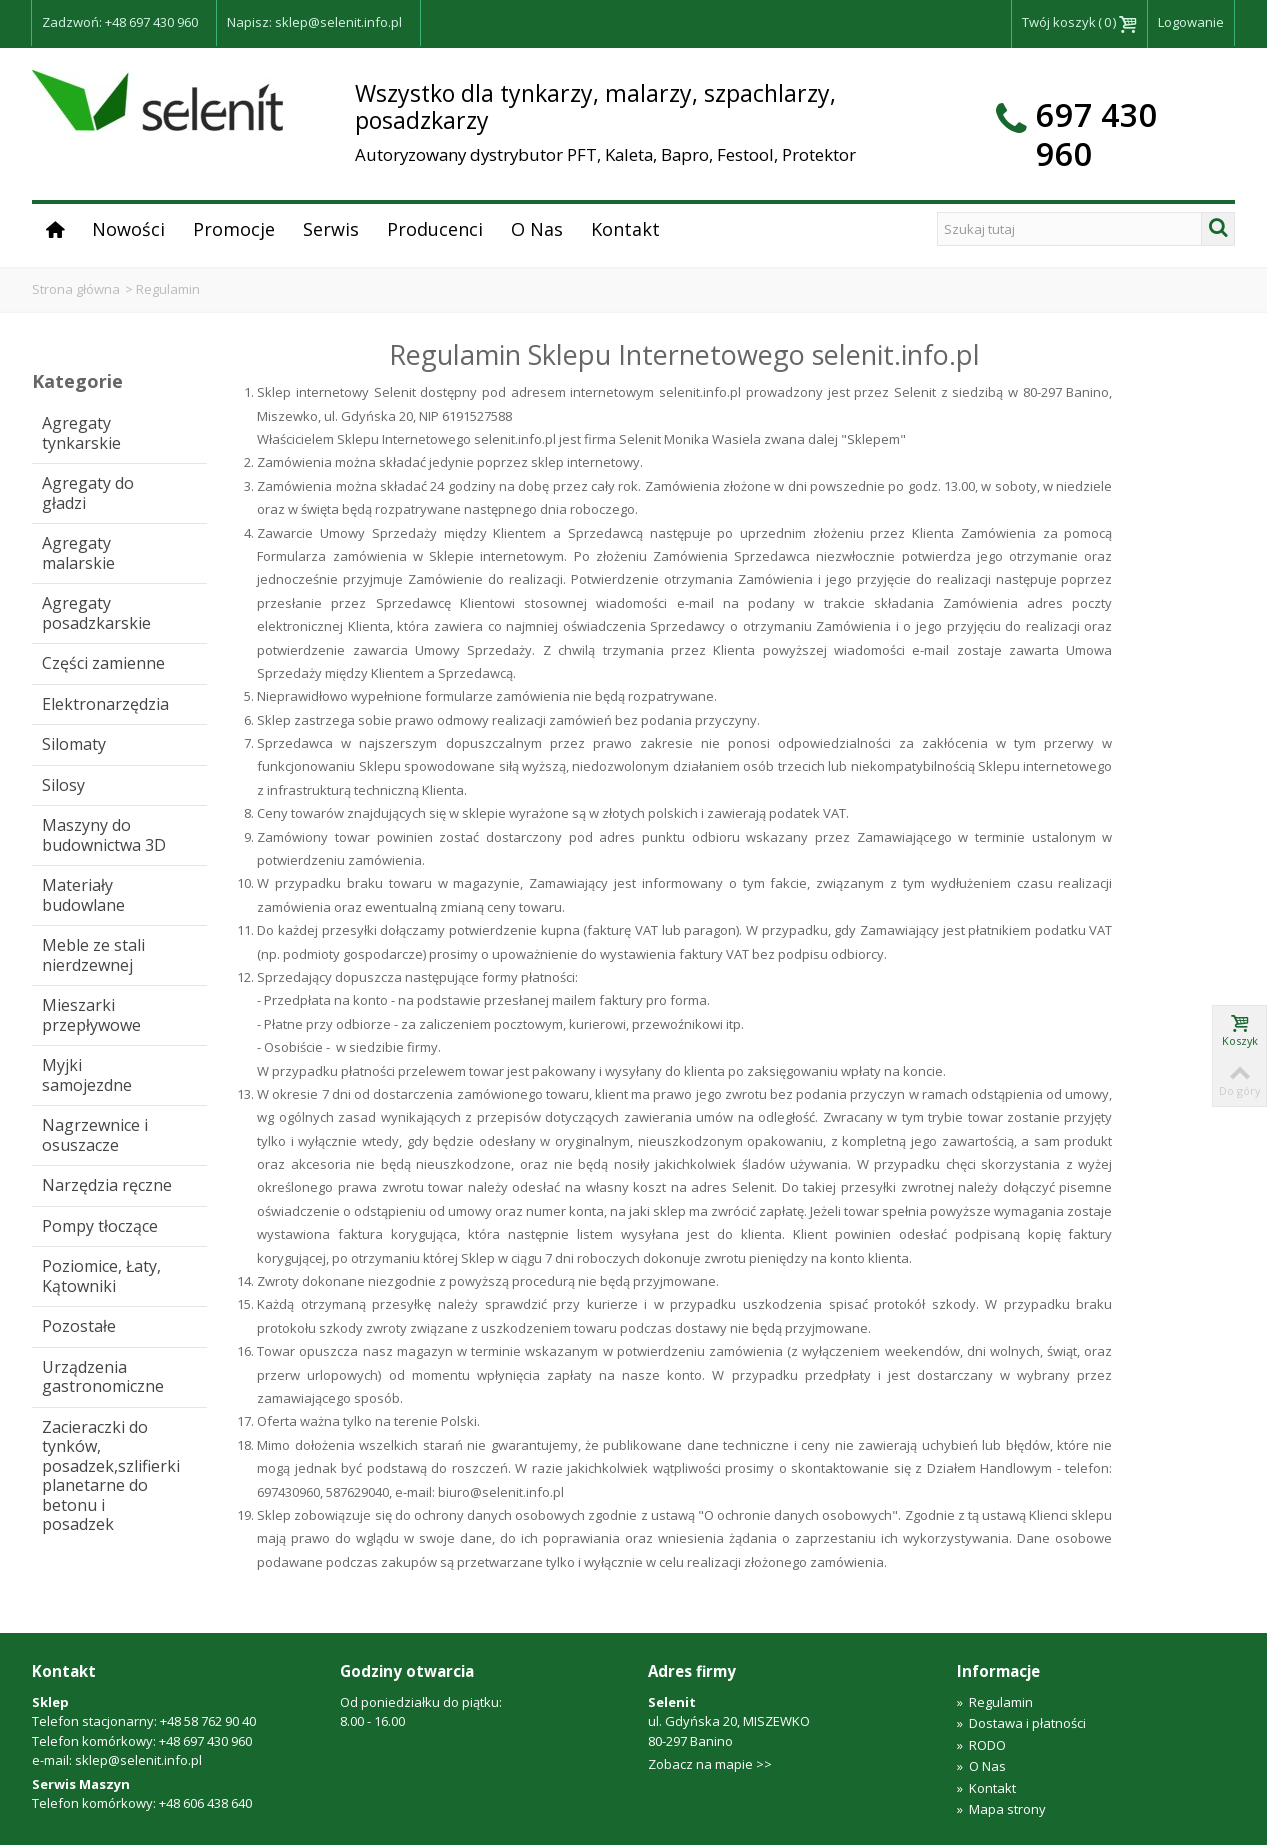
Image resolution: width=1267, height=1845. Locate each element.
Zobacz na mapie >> (710, 1764)
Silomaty (74, 744)
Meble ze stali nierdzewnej (93, 955)
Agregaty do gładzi (88, 493)
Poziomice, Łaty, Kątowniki (101, 1276)
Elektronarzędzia (105, 704)
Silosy (63, 785)
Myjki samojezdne (87, 1075)
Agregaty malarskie (78, 553)
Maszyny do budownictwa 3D (104, 835)
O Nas (537, 229)
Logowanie (1191, 22)
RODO (981, 1745)
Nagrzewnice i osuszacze (95, 1135)
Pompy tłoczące (100, 1226)
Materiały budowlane (83, 895)
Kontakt (625, 229)
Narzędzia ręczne (107, 1185)
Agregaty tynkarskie (81, 433)
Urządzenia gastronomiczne (103, 1377)
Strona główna (76, 289)
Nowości (128, 229)
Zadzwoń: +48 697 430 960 (120, 22)
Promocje (234, 229)
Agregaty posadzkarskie (96, 613)
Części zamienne (103, 663)
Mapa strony (1001, 1809)
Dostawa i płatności (1021, 1723)
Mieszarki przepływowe (91, 1015)
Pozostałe (79, 1326)
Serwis (331, 229)
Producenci (435, 229)
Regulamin (995, 1702)
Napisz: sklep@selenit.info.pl (314, 22)
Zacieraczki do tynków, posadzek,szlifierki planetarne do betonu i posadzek (111, 1476)
